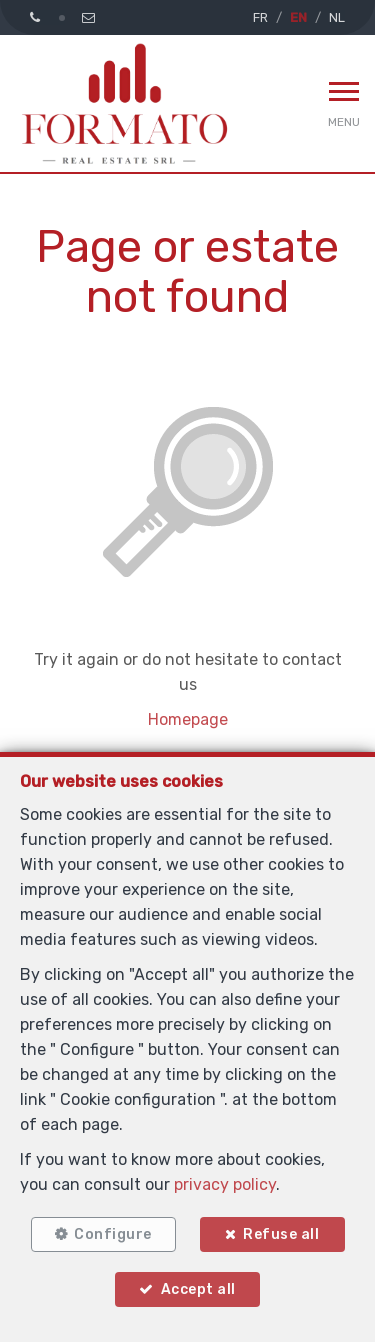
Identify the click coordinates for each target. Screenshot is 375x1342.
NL (337, 17)
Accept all (198, 1289)
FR (260, 17)
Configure (113, 1234)
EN (298, 17)
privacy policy (225, 1184)
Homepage (188, 719)
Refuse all (281, 1234)
